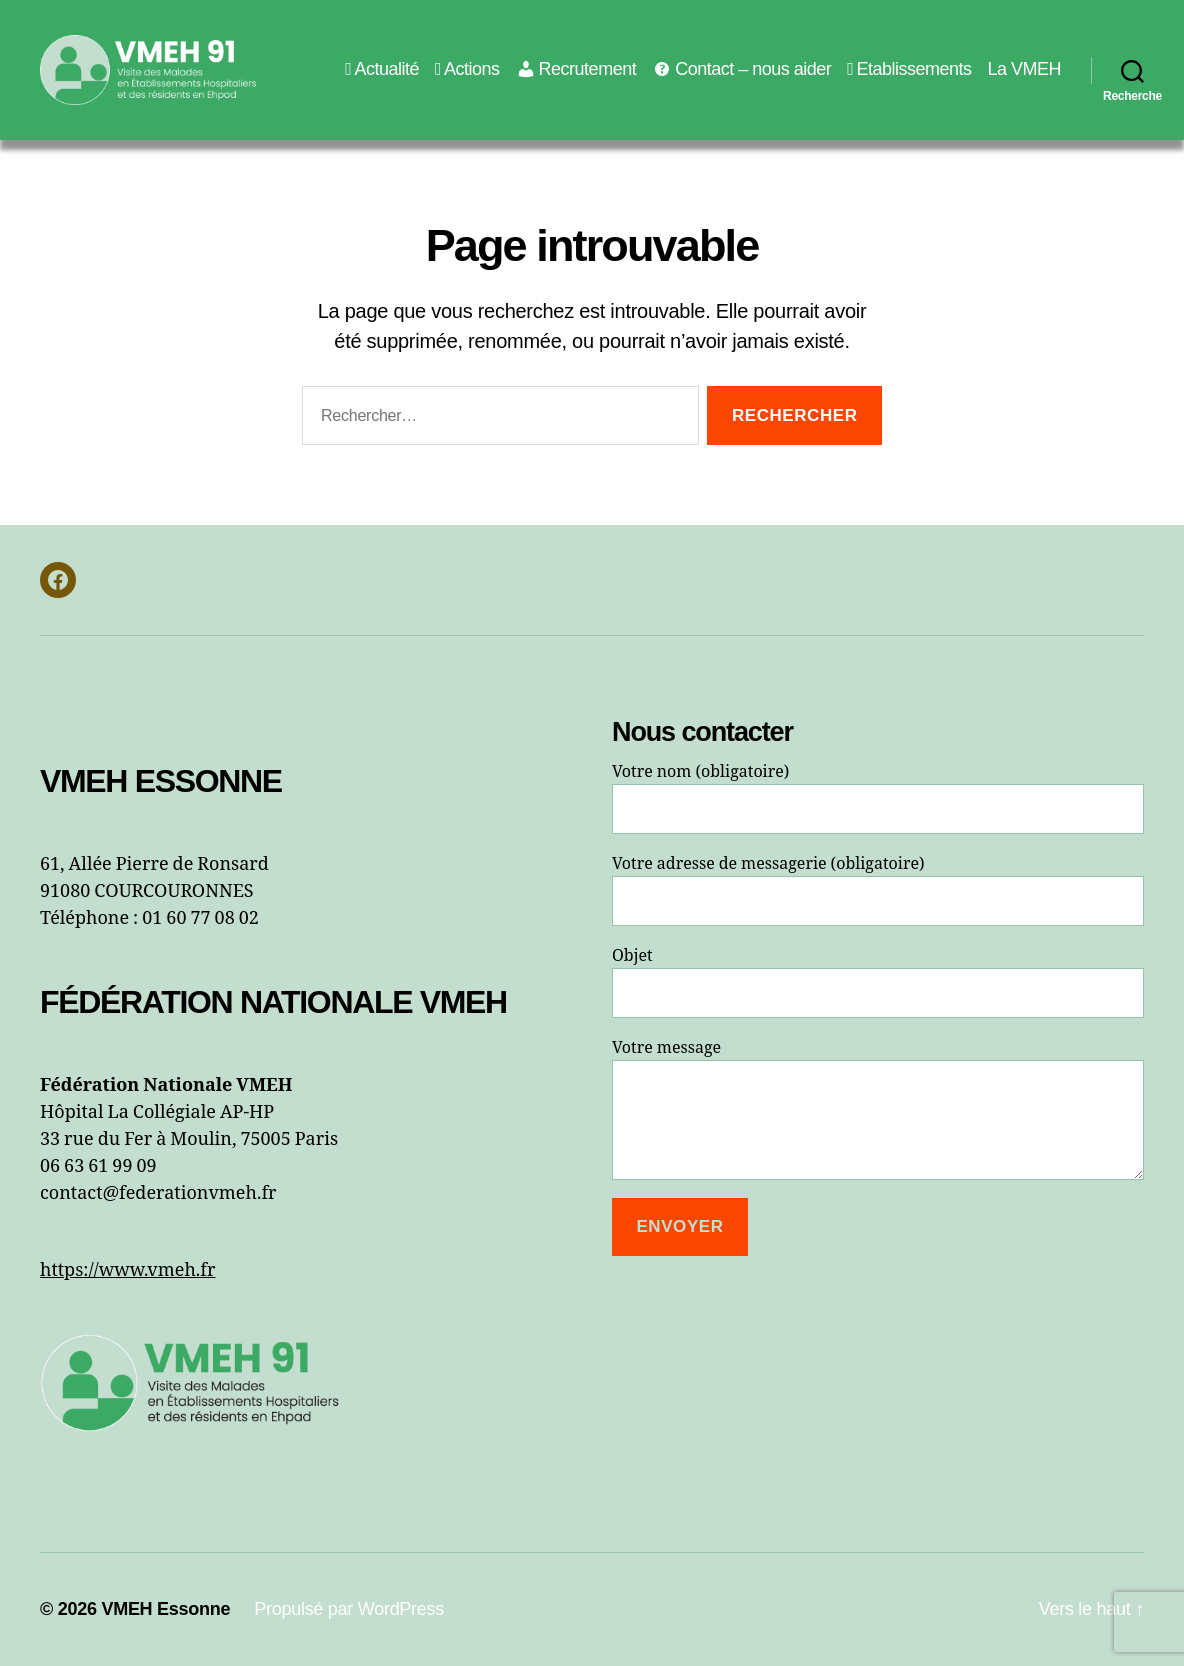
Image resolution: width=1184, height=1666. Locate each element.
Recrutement (576, 69)
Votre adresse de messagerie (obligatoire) (878, 890)
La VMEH (1024, 69)
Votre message (878, 1109)
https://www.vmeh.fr (127, 1270)
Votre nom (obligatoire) (878, 798)
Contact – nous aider (741, 69)
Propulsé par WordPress (349, 1609)
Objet (878, 982)
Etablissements (909, 69)
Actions (467, 69)
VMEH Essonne (165, 1609)
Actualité (382, 69)
